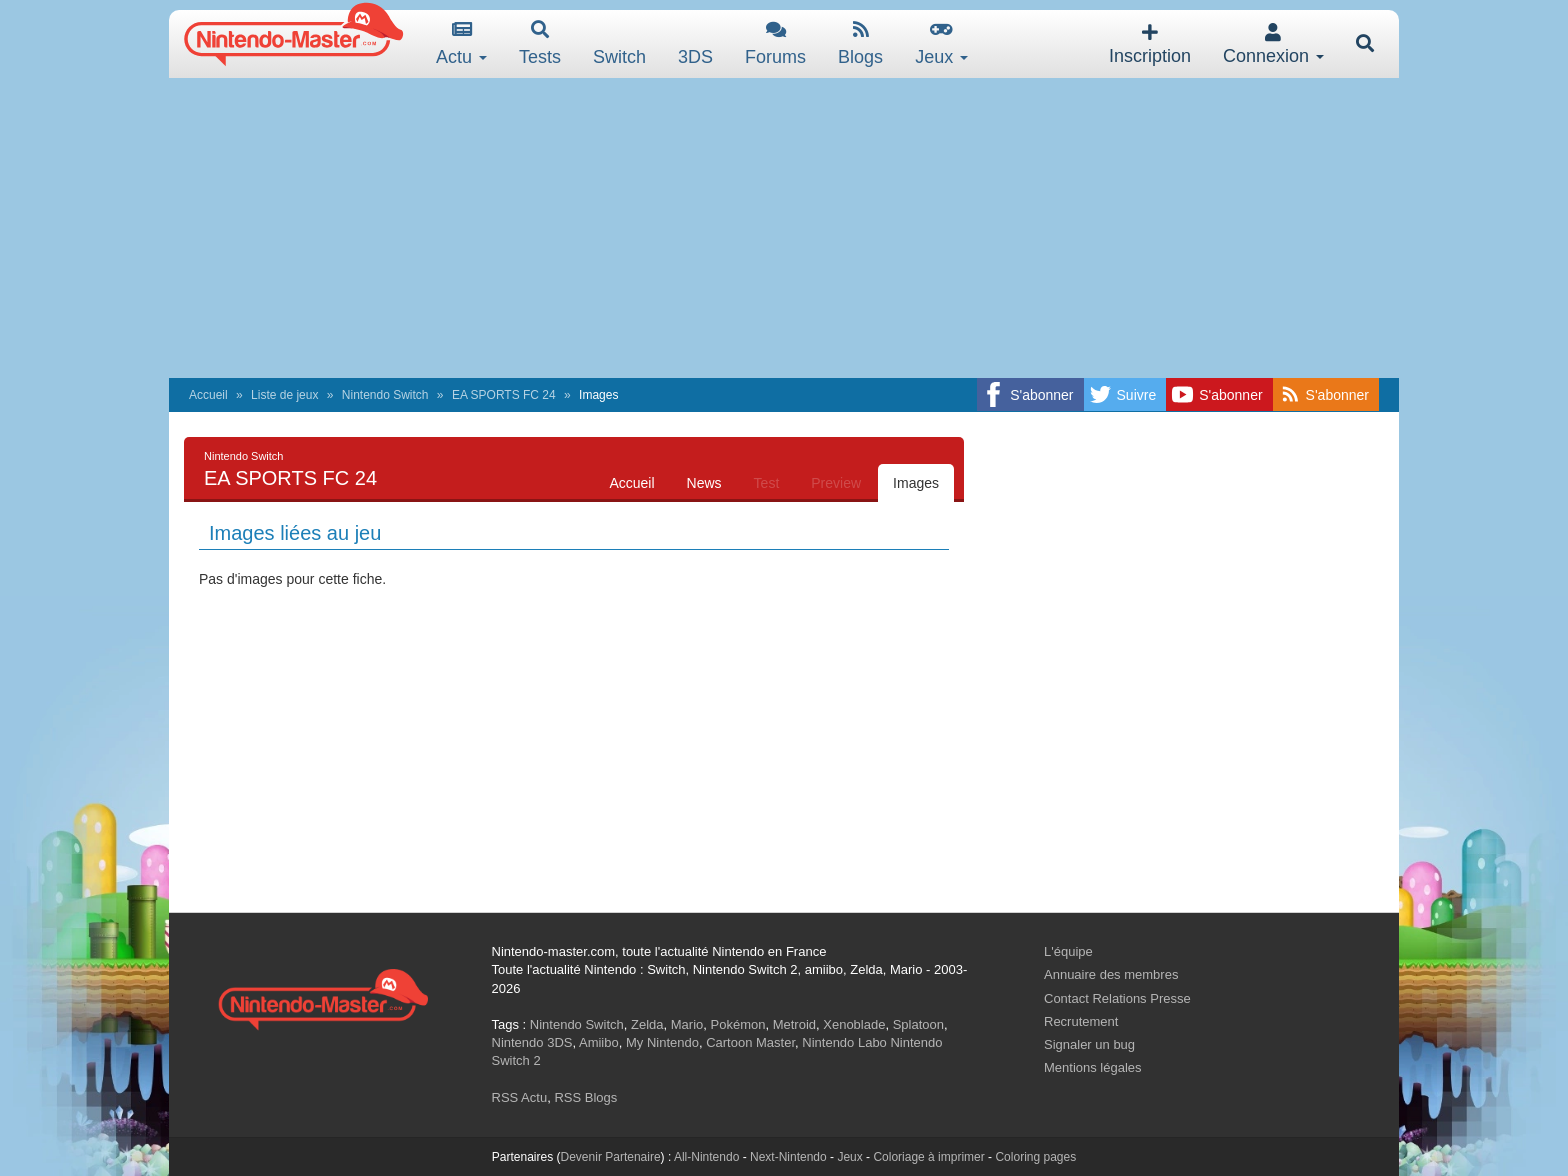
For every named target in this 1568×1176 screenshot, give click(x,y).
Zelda (647, 1024)
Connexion (1273, 44)
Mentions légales (1093, 1067)
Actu (461, 43)
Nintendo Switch (385, 395)
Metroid (794, 1024)
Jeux (941, 43)
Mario (687, 1024)
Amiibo (599, 1042)
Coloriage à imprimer (928, 1157)
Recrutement (1081, 1021)
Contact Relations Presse (1117, 998)
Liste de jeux (284, 395)
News (704, 483)
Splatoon (918, 1024)
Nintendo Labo (844, 1042)
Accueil (208, 395)
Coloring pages (1035, 1157)
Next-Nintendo (788, 1157)
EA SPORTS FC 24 (504, 395)
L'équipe (1068, 951)
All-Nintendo (706, 1157)
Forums (775, 43)
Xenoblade (854, 1024)
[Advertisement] (784, 228)
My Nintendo (662, 1042)
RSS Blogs (585, 1097)
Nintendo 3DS (532, 1042)
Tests (540, 43)
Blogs (860, 43)
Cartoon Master (750, 1042)
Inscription (1150, 44)
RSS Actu (520, 1097)
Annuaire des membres (1111, 974)
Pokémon (738, 1024)
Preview (836, 483)
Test (767, 483)
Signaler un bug (1089, 1044)
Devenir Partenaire (611, 1157)
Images (916, 483)
